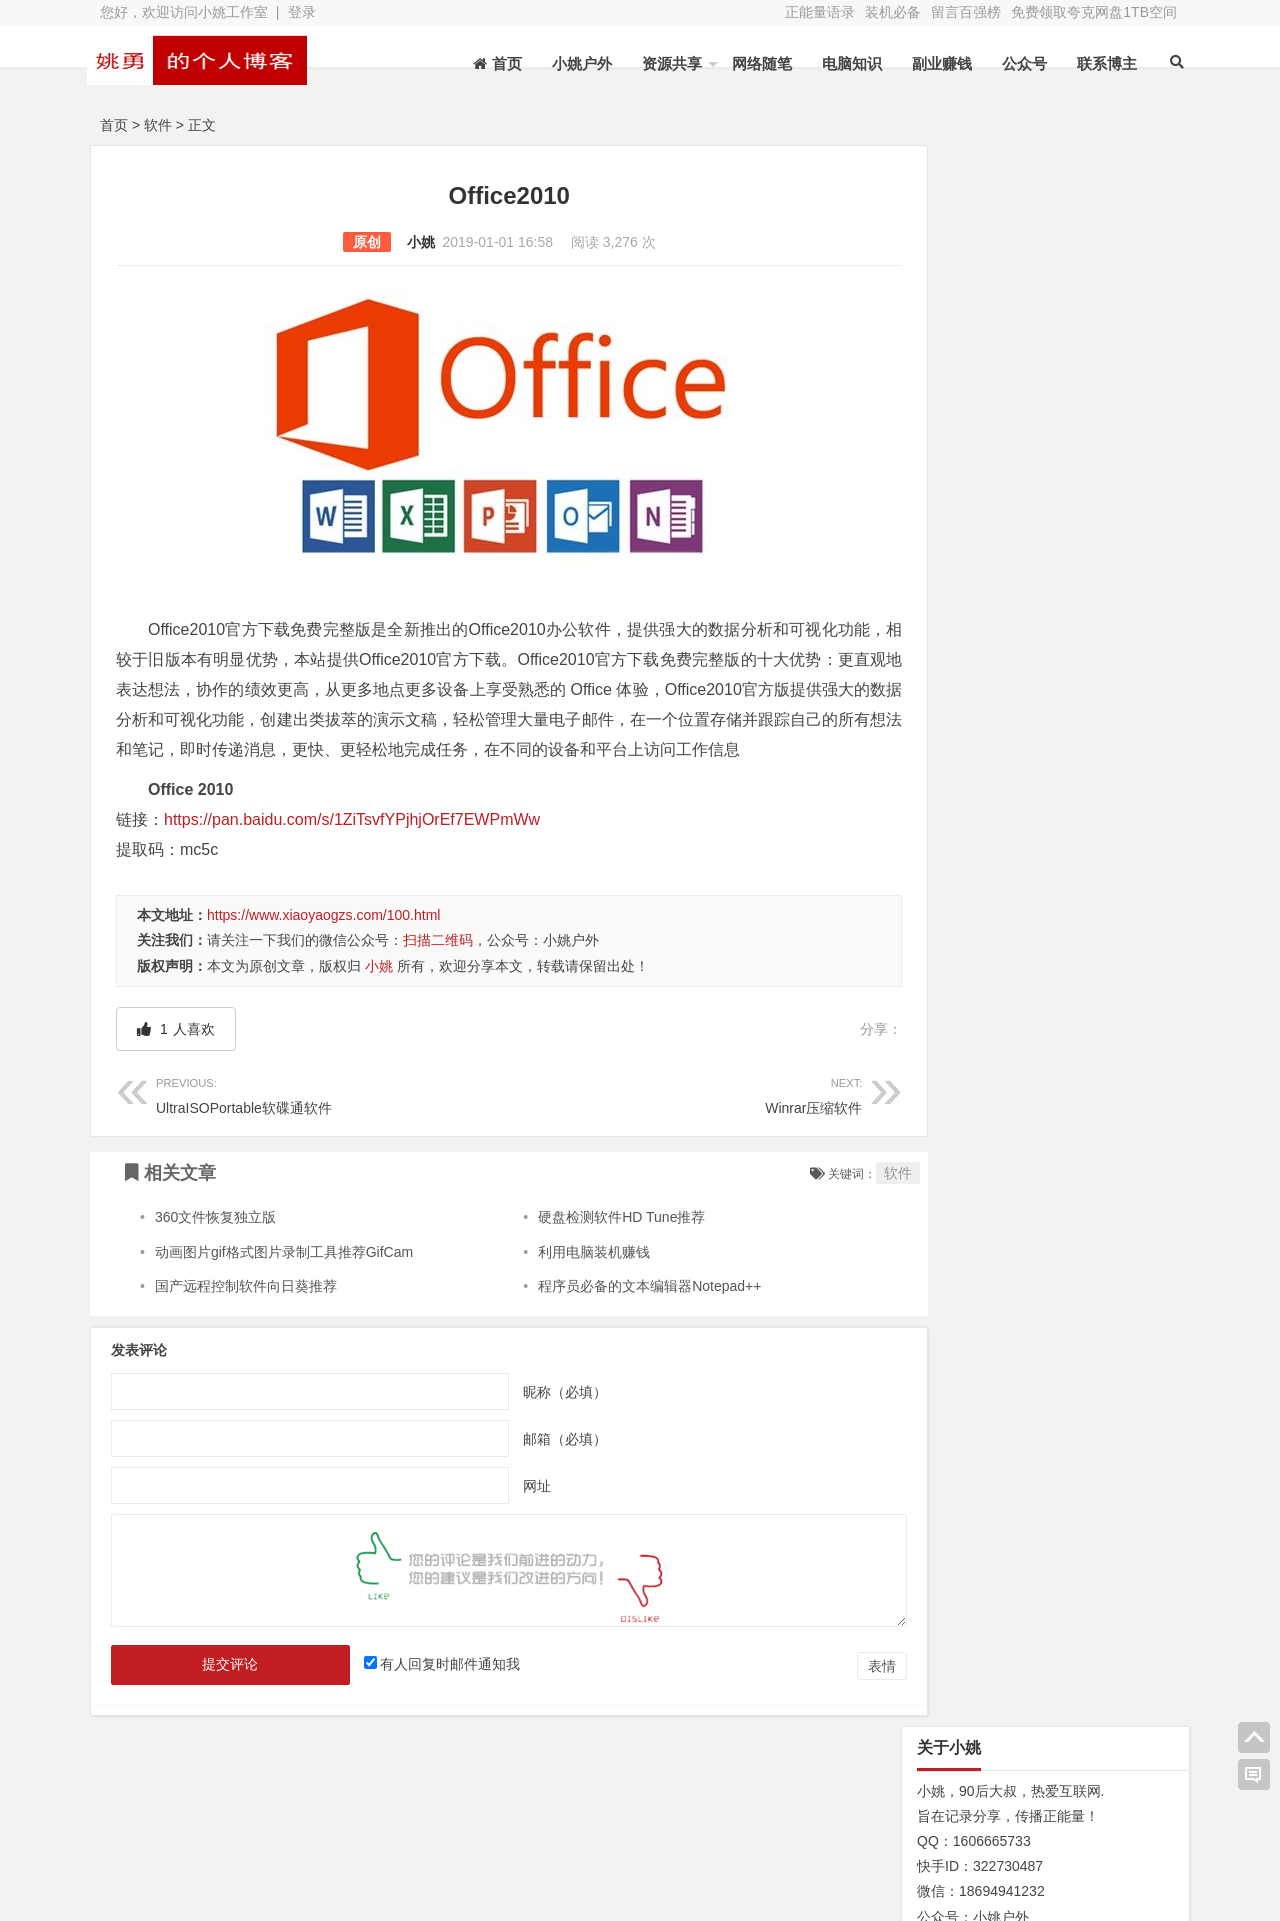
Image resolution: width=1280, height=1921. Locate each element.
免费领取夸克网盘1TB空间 (1094, 12)
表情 (844, 1696)
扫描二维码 (438, 970)
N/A (914, 989)
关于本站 (182, 1830)
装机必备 (893, 12)
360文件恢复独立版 (215, 1247)
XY (375, 1894)
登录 (302, 12)
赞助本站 (500, 1858)
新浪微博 (660, 1830)
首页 (114, 125)
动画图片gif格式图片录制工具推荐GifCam (284, 1282)
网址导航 (1080, 1826)
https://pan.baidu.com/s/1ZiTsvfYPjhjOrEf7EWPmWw (352, 849)
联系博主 (1095, 63)
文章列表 (500, 1830)
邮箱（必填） (546, 1469)
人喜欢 (176, 1059)
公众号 (1012, 63)
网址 (518, 1516)
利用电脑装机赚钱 (576, 1282)
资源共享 (660, 63)
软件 (158, 125)
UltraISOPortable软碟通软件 (323, 1123)
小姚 (401, 242)
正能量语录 (820, 12)
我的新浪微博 (1080, 1881)
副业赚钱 (930, 63)
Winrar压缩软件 (657, 1123)
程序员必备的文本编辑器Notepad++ (631, 1316)
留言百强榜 (966, 12)
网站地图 (182, 1858)
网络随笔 (750, 63)
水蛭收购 (341, 1830)
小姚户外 (570, 63)
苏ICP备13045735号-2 (478, 1894)
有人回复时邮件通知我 (438, 1694)
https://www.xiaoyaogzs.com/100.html (323, 945)
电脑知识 (840, 63)
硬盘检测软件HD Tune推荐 (603, 1247)
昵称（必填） (546, 1422)
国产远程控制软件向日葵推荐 (246, 1316)
